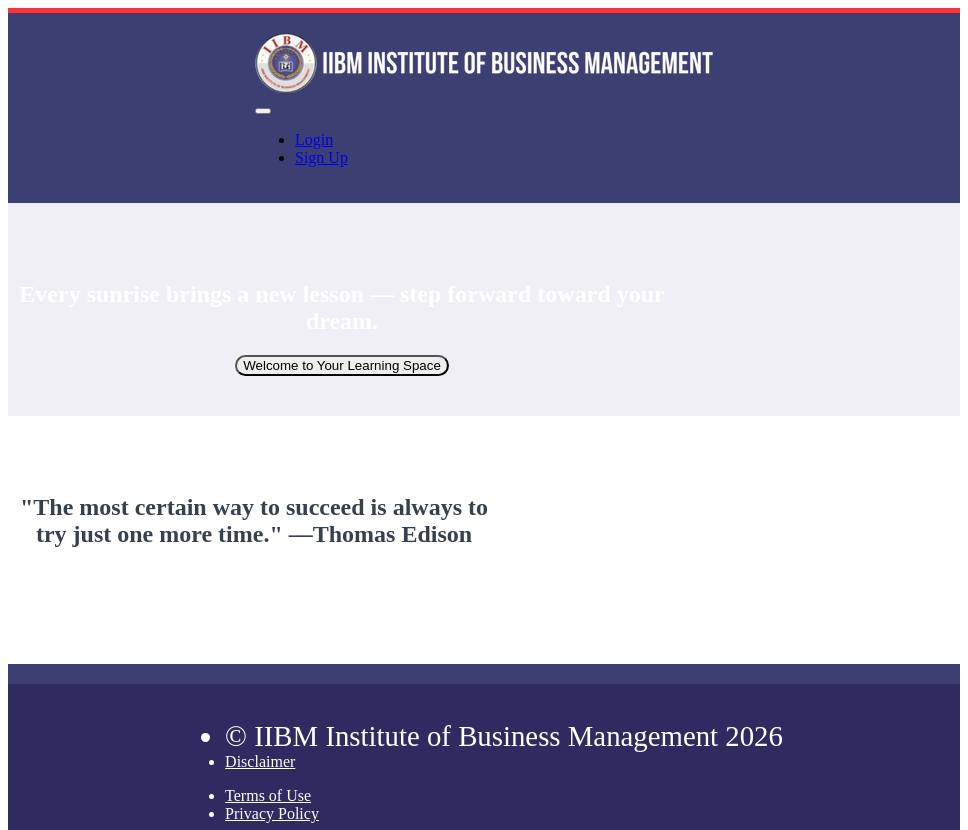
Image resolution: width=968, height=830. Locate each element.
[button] (263, 111)
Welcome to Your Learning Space (342, 365)
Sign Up (321, 157)
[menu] (484, 149)
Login (314, 139)
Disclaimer (260, 761)
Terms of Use (268, 795)
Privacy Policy (272, 813)
